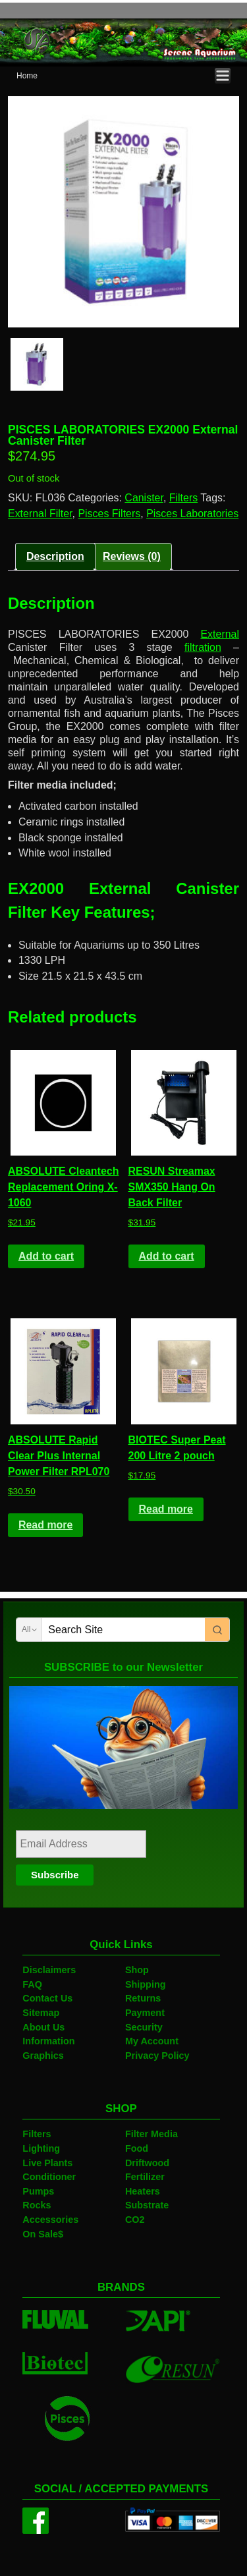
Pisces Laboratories (192, 513)
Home (27, 75)
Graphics (42, 2055)
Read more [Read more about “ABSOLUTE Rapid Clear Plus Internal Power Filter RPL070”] (45, 1524)
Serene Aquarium (69, 10)
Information (48, 2041)
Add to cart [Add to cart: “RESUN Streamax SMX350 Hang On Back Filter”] (166, 1256)
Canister (143, 497)
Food (136, 2148)
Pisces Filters (109, 513)
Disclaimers (49, 1970)
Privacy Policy (157, 2055)
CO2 (135, 2219)
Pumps (38, 2191)
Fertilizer (145, 2176)
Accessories (50, 2219)
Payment (145, 2012)
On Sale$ (42, 2234)
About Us (43, 2027)
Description (55, 556)
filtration (202, 647)
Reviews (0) (132, 556)
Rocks (36, 2205)
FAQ (32, 1984)
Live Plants (47, 2163)
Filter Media (151, 2134)
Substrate (147, 2205)
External (219, 634)
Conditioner (49, 2176)
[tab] (55, 557)
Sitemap (40, 2012)
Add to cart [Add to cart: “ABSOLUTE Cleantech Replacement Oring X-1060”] (46, 1256)
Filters (183, 497)
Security (144, 2027)
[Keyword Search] (123, 1629)
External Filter (40, 513)
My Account (151, 2041)
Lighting (41, 2148)
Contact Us (47, 1998)
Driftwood (147, 2163)
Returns (143, 1998)
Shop (137, 1970)
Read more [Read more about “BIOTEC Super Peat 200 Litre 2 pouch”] (165, 1509)
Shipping (145, 1984)
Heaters (142, 2191)
